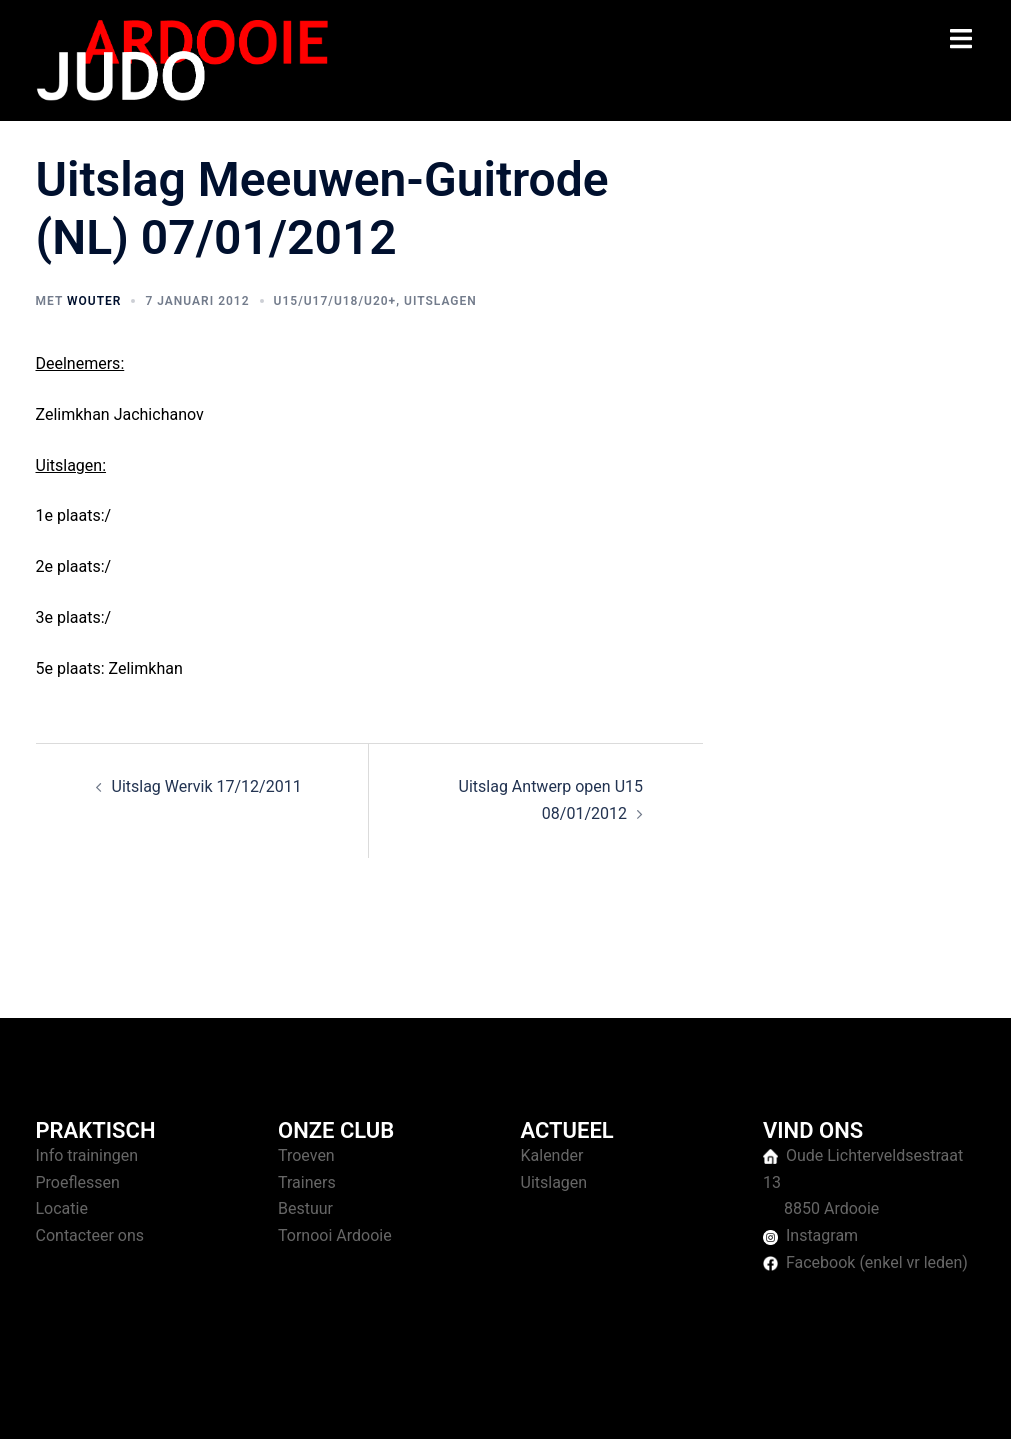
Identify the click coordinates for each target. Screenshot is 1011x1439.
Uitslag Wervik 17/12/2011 (207, 786)
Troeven (306, 1155)
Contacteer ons (90, 1235)
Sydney (423, 1404)
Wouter (94, 301)
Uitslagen (440, 301)
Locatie (62, 1208)
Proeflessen (78, 1182)
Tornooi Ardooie (335, 1235)
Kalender (552, 1155)
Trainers (307, 1182)
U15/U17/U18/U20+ (335, 301)
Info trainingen (87, 1155)
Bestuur (305, 1208)
